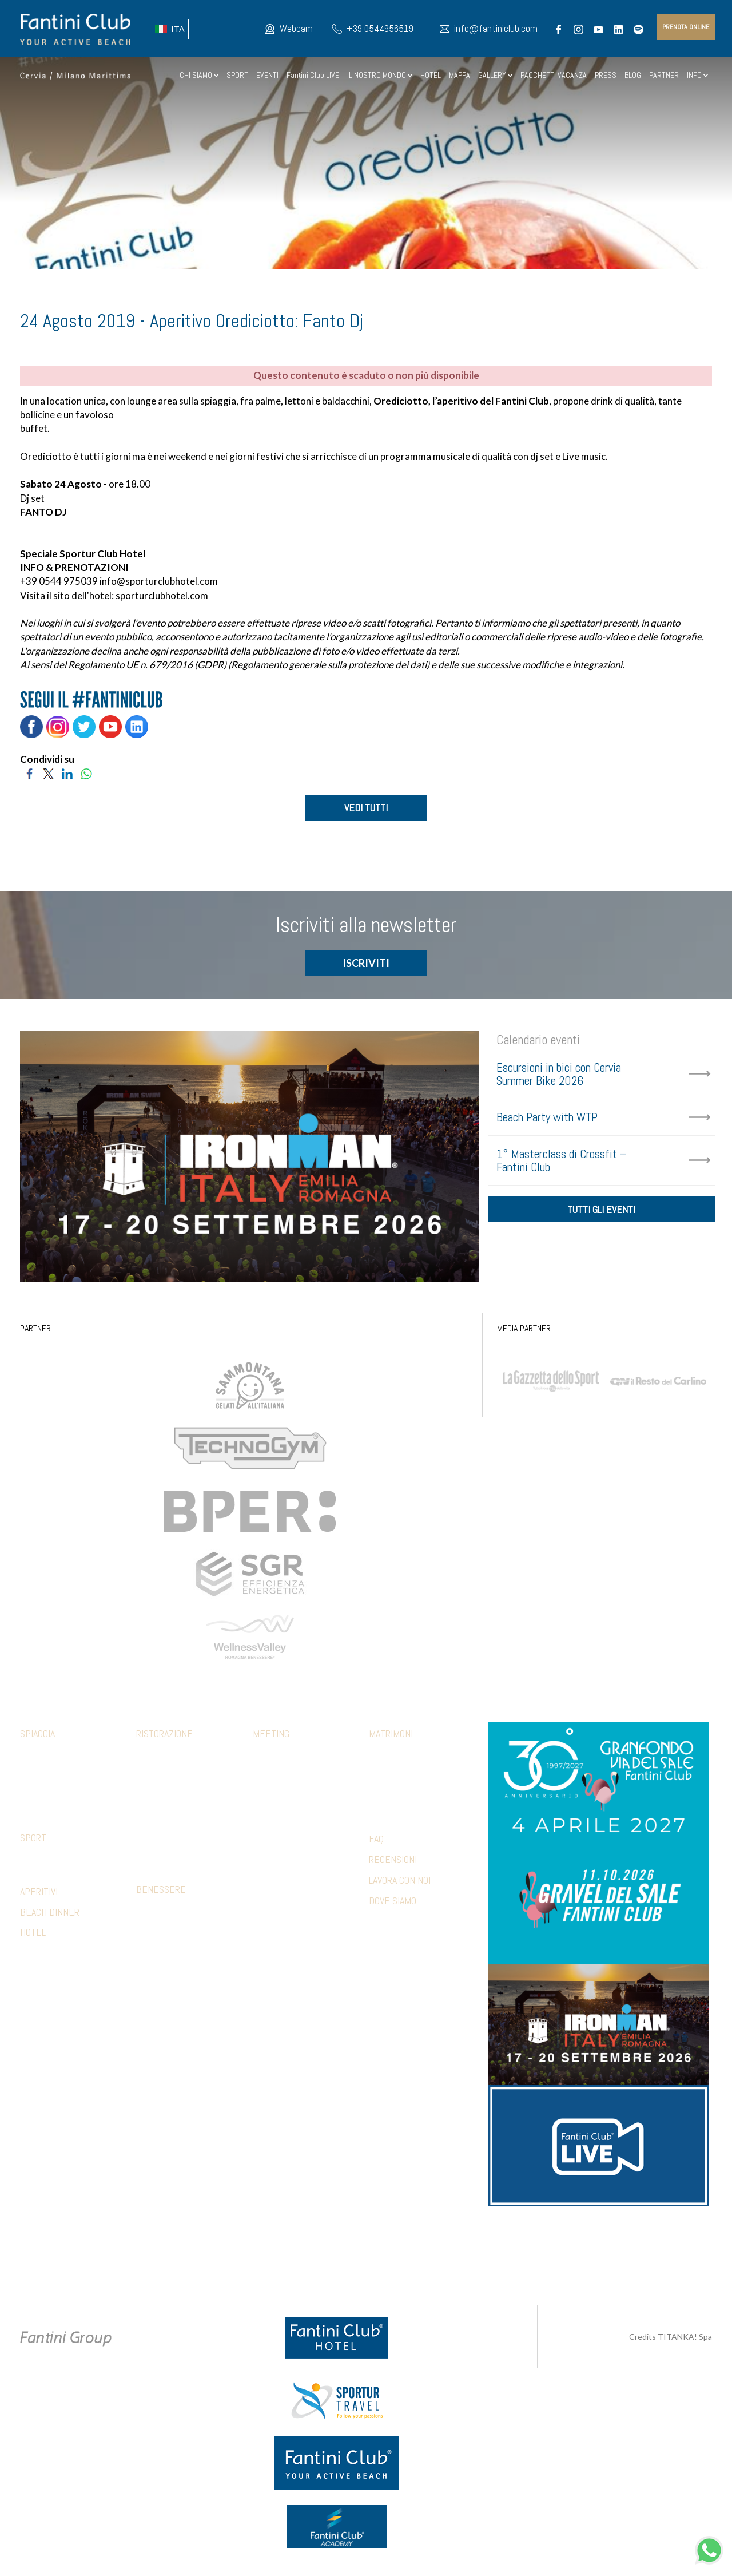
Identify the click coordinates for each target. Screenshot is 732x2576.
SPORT (237, 75)
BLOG (632, 75)
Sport (33, 1839)
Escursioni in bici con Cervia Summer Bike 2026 (558, 1075)
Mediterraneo (161, 1791)
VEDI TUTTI (366, 807)
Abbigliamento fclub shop (66, 1774)
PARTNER (664, 75)
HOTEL (430, 75)
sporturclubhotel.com (162, 595)
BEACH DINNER (49, 1913)
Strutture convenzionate (67, 1860)
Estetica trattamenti (174, 1946)
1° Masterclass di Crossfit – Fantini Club (561, 1162)
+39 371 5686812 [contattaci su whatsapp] (498, 2245)
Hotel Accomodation (289, 1859)
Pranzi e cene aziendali (293, 1774)
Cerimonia (386, 1756)
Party (379, 1791)
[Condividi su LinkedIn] (67, 773)
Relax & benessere (286, 1825)
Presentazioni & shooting (298, 1877)
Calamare (153, 1756)
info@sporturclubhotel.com (159, 581)
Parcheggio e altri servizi (66, 1791)
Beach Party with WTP (547, 1119)
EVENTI (267, 75)
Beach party (274, 1842)
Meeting (271, 1735)
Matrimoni (391, 1735)
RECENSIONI (393, 1861)
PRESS (605, 75)
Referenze (272, 1894)
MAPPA (459, 75)
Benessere (161, 1891)
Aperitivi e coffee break (295, 1791)
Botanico (152, 1774)
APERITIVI (39, 1893)
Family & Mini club (51, 1756)
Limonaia (150, 1859)
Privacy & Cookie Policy (287, 2258)
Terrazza (152, 1842)
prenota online (685, 26)
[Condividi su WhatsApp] (86, 773)
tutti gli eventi (601, 1214)
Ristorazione (164, 1735)
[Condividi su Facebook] (29, 773)
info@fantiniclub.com (496, 28)
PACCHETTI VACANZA (553, 75)
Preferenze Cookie (376, 2258)
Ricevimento (390, 1774)
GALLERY (495, 75)
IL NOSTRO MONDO (379, 75)
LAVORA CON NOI (400, 1881)
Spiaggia (37, 1735)
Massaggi (152, 1929)
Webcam (296, 28)
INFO (697, 75)
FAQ (376, 1841)
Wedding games (396, 1808)
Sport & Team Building (292, 1808)
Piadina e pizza (161, 1825)
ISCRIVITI (366, 965)
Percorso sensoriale (174, 1912)
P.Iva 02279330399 (451, 2258)
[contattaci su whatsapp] (709, 2549)
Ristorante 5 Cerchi (172, 1808)
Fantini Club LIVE (313, 75)
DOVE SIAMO (392, 1902)
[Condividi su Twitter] (48, 773)
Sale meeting (276, 1756)
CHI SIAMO (199, 75)
